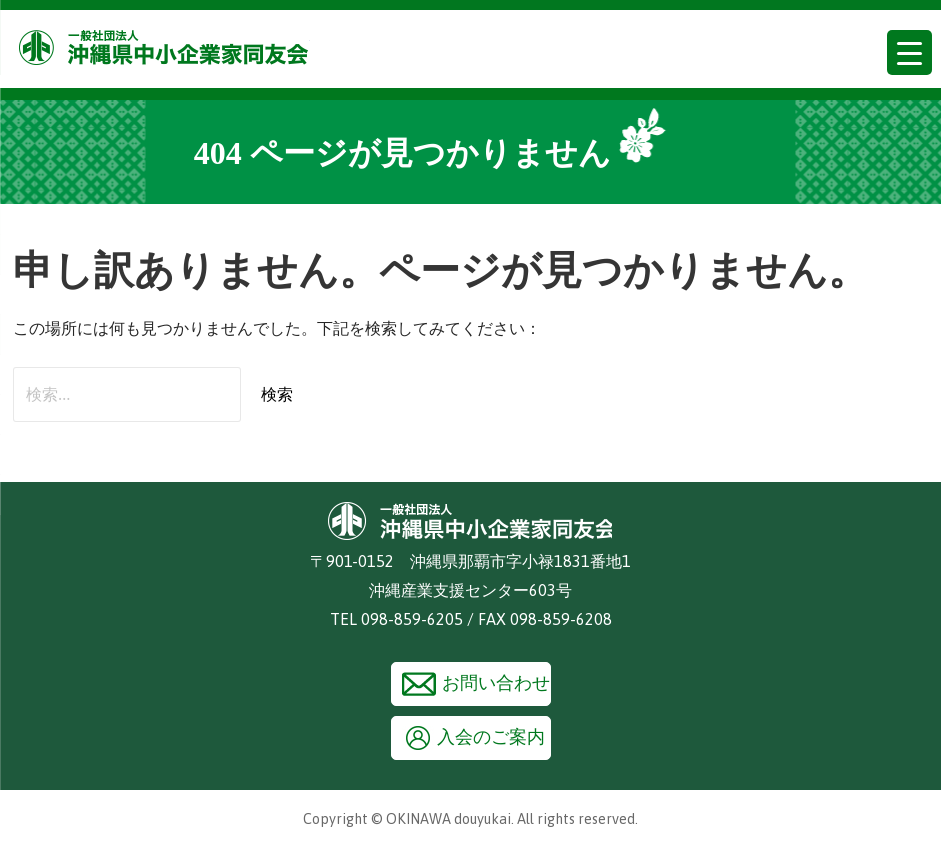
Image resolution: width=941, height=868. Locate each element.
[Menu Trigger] (909, 52)
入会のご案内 (491, 737)
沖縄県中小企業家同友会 (164, 47)
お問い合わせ (496, 683)
